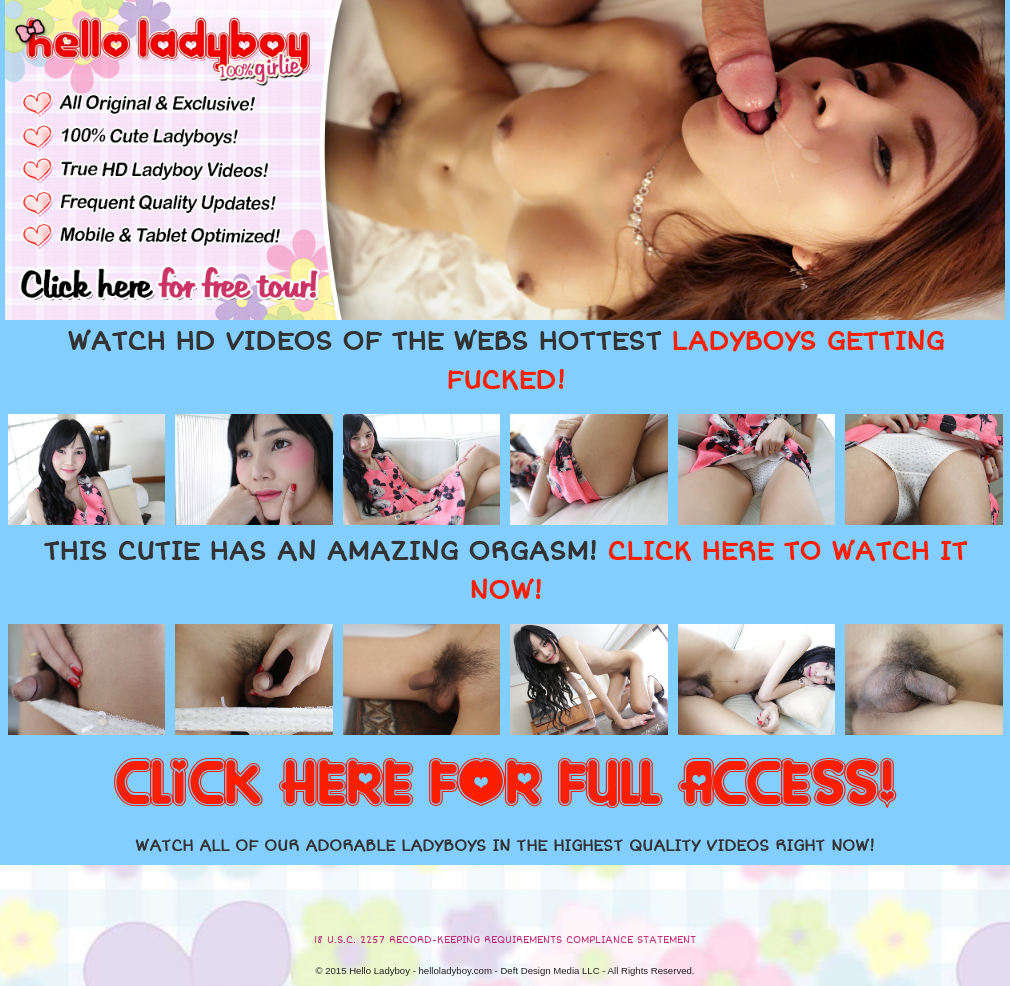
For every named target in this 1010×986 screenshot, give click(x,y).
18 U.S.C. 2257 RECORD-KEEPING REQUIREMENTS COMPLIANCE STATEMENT (505, 940)
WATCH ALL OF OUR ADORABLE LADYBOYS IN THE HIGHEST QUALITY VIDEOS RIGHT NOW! (505, 846)
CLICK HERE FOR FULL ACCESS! (505, 785)
